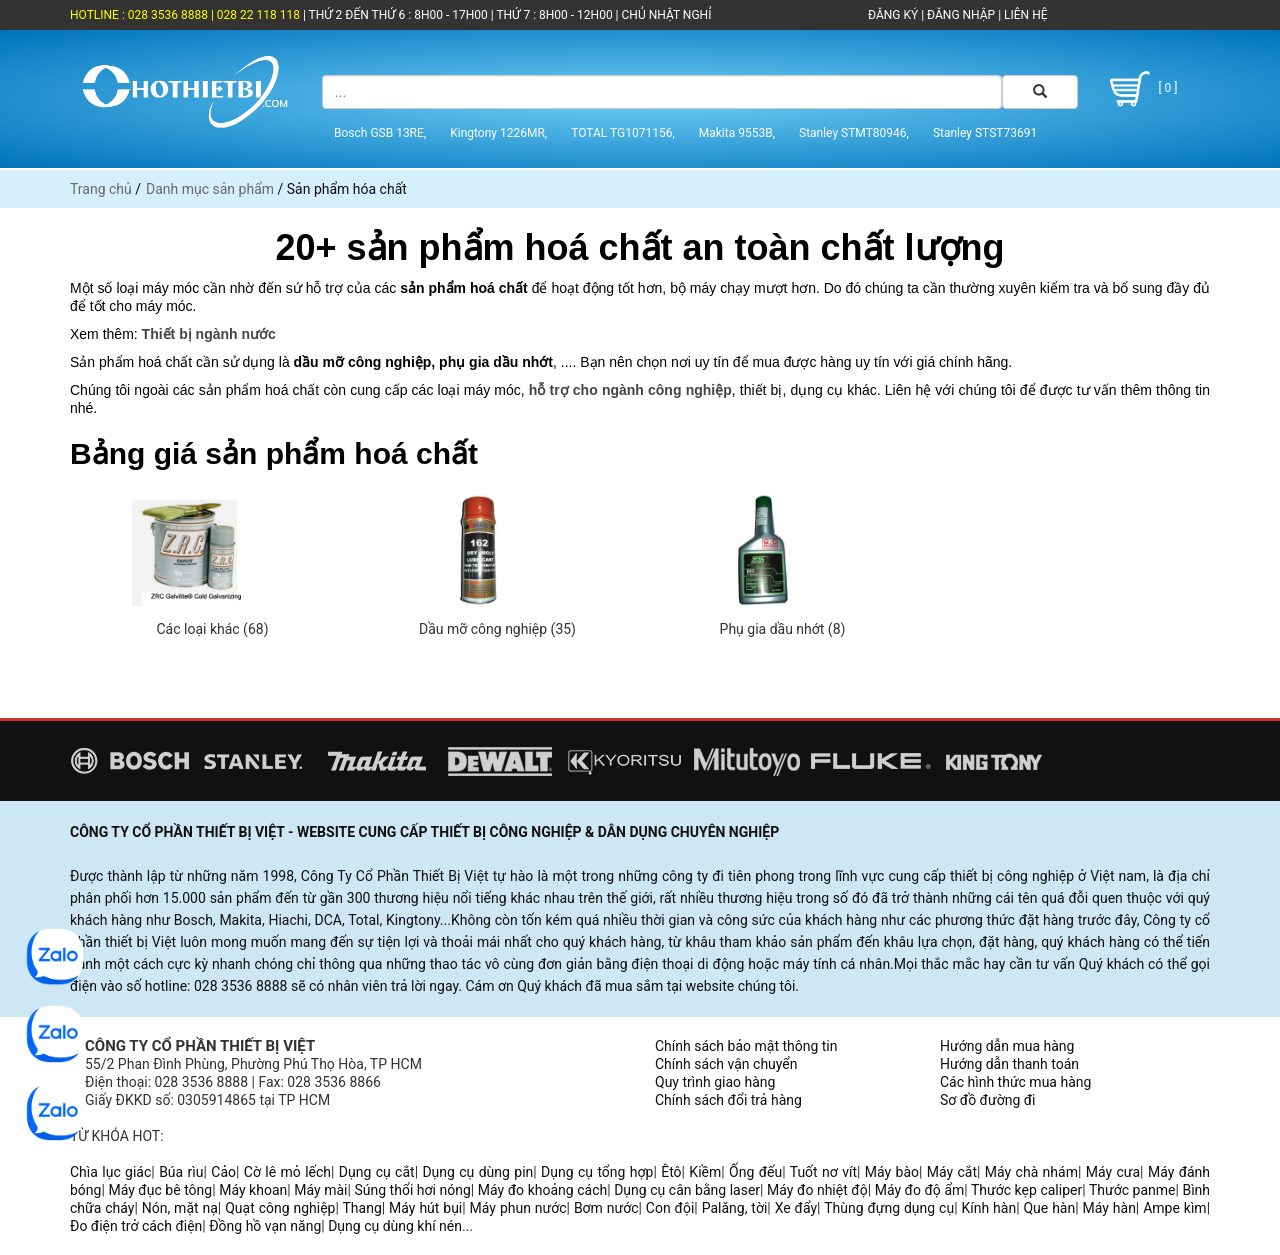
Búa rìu (181, 1172)
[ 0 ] (1140, 89)
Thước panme (1132, 1190)
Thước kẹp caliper (1026, 1190)
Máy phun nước (518, 1208)
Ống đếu (755, 1172)
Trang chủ (101, 189)
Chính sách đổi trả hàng (728, 1100)
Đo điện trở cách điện (136, 1226)
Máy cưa (1113, 1172)
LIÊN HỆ (1024, 15)
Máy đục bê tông (160, 1190)
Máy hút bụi (425, 1208)
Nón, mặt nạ (180, 1208)
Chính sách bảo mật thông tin (746, 1046)
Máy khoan (253, 1190)
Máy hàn (1109, 1208)
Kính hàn (988, 1208)
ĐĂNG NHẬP (961, 15)
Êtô (671, 1172)
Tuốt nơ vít (823, 1172)
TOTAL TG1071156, (623, 133)
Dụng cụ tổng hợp (597, 1172)
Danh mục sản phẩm (210, 189)
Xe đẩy (796, 1208)
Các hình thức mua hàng (1015, 1082)
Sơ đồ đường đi (987, 1100)
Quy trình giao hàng (715, 1082)
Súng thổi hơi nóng (412, 1190)
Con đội (670, 1208)
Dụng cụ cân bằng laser (687, 1190)
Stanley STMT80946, (854, 133)
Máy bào (892, 1172)
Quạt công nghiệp (280, 1208)
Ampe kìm (1174, 1208)
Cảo (223, 1172)
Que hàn (1049, 1208)
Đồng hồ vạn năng (265, 1226)
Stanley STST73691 (985, 133)
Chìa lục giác (110, 1172)
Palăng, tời (735, 1208)
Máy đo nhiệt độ (817, 1190)
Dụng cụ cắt (377, 1172)
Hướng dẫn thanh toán (1009, 1064)
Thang (362, 1208)
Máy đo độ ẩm (920, 1190)
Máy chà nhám (1031, 1172)
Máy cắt (952, 1172)
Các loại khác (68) (212, 629)
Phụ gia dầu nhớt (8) (783, 629)
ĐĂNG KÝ (893, 15)
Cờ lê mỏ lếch (287, 1172)
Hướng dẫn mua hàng (1007, 1046)
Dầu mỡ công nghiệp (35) (497, 629)
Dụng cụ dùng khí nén (395, 1226)
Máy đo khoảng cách (542, 1190)
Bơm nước (606, 1208)
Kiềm (705, 1172)
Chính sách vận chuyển (726, 1064)
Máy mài (320, 1190)
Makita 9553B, (737, 133)
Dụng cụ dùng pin (477, 1172)
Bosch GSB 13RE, (380, 133)
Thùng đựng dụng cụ (889, 1208)
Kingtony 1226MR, (498, 133)
